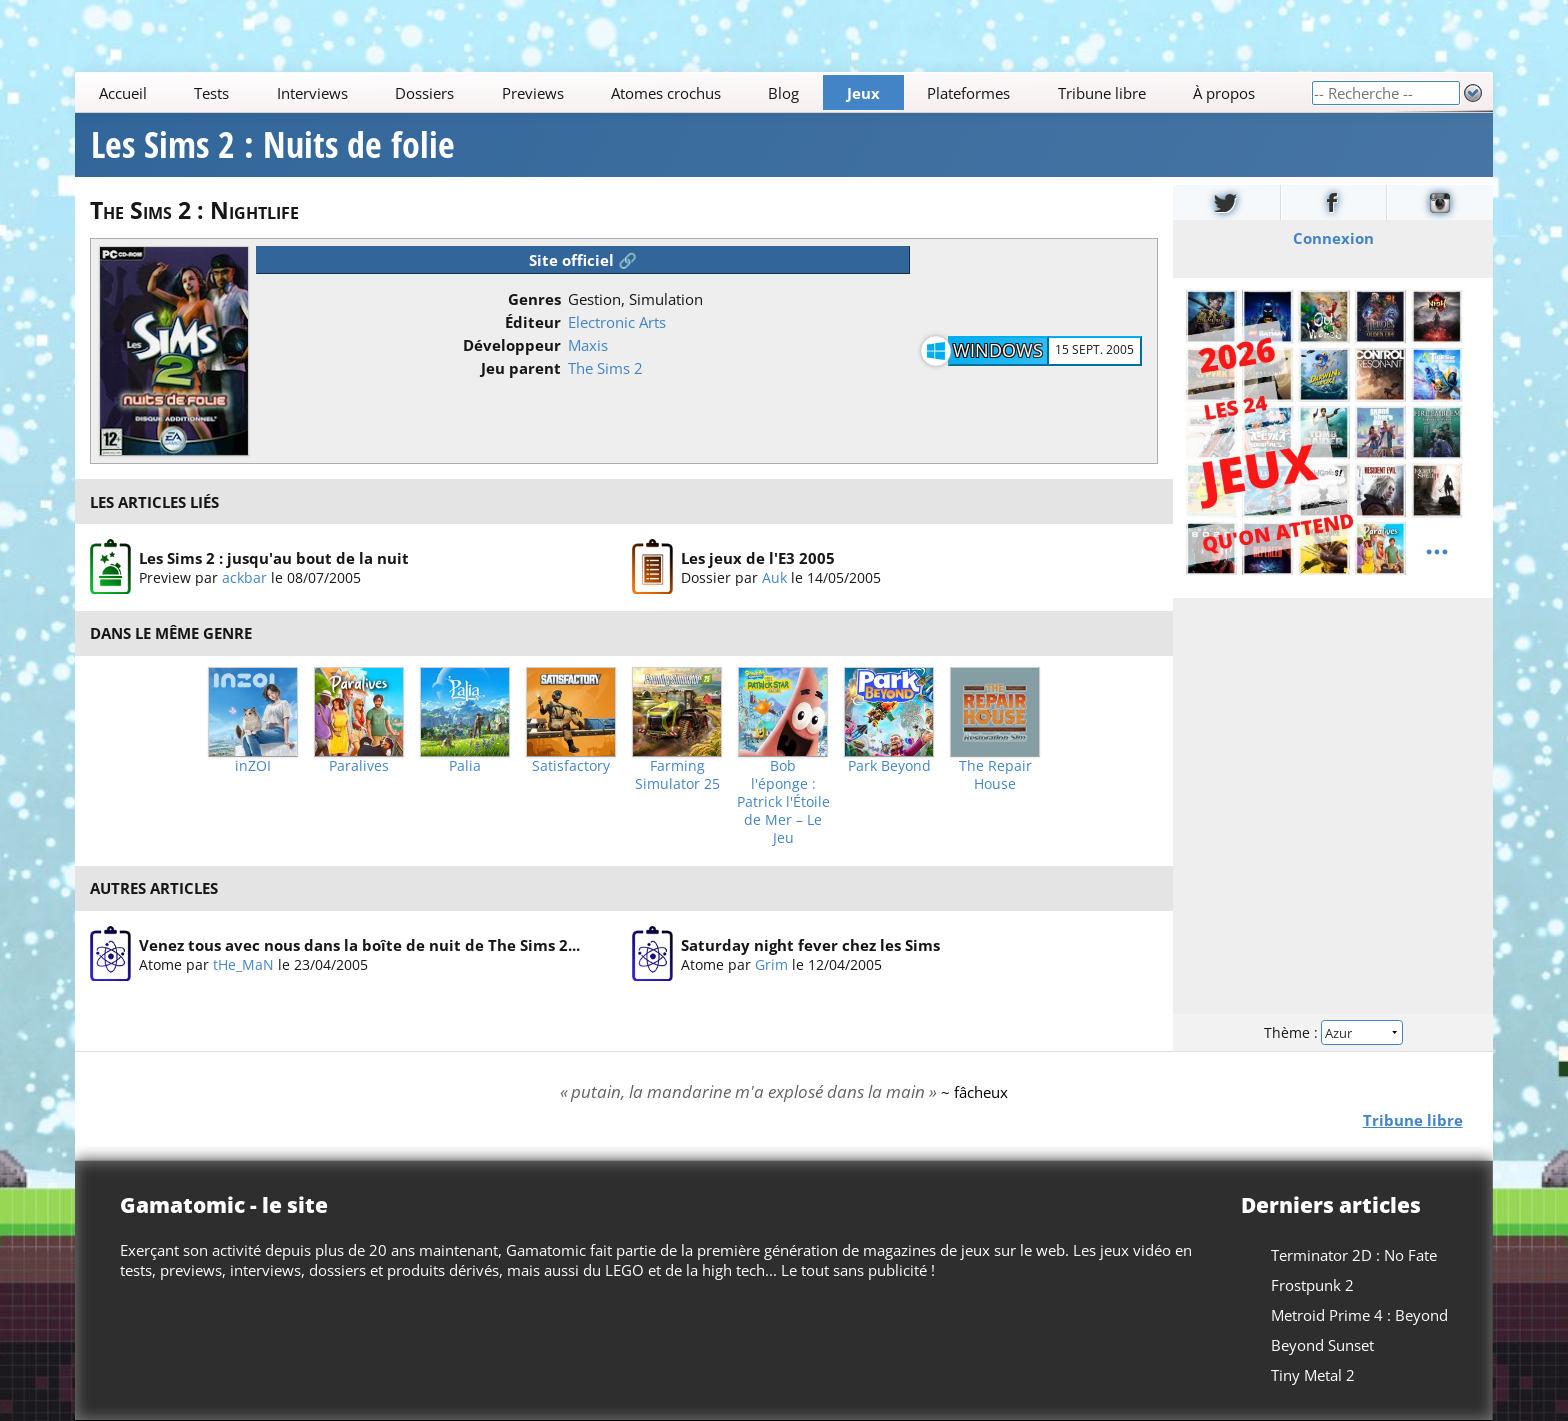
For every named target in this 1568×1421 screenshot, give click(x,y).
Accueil (123, 93)
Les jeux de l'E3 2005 (758, 558)
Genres (534, 299)
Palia (465, 766)
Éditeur (533, 322)
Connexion (1332, 238)
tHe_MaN (243, 963)
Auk (774, 577)
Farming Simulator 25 (677, 775)
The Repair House (995, 775)
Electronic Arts (617, 322)
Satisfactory (571, 766)
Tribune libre (1102, 93)
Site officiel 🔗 (583, 260)
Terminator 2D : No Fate (1354, 1255)
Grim (771, 963)
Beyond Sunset (1322, 1345)
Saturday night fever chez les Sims (810, 944)
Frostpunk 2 (1312, 1285)
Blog (784, 93)
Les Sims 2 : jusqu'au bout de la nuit (274, 558)
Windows (998, 350)
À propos (1224, 93)
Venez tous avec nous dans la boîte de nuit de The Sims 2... (359, 944)
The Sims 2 (605, 368)
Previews (533, 93)
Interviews (312, 93)
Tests (211, 93)
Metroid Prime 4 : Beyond (1359, 1315)
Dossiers (424, 93)
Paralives (359, 766)
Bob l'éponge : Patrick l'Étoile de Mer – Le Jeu (783, 802)
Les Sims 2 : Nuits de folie (273, 145)
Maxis (588, 345)
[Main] (693, 92)
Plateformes (969, 93)
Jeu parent (521, 368)
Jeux (863, 93)
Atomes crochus (666, 93)
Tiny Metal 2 (1313, 1375)
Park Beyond (889, 766)
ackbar (244, 577)
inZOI (253, 766)
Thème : (1333, 1032)
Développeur (512, 345)
